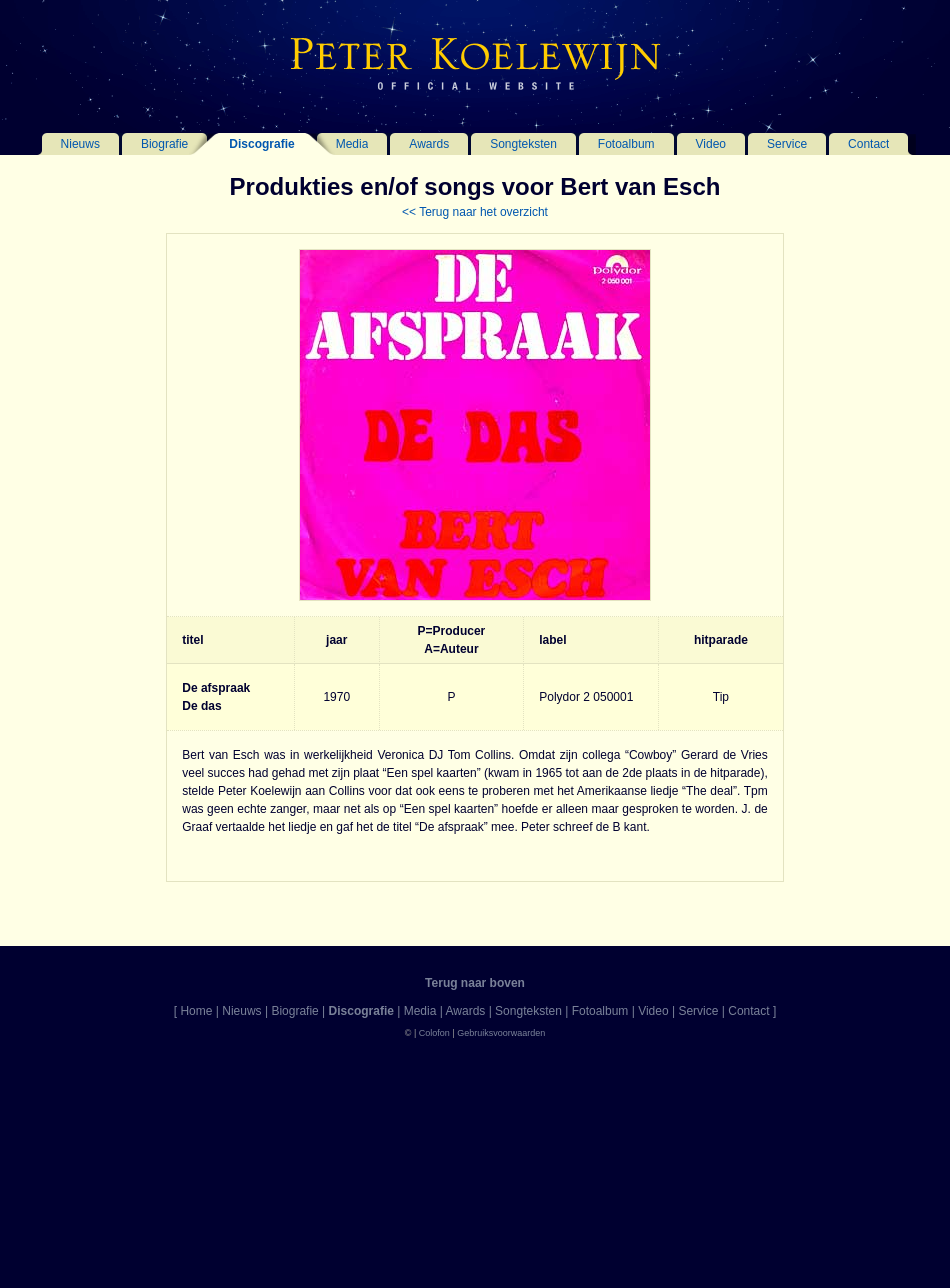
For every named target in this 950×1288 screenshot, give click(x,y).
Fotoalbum (626, 144)
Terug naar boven (475, 983)
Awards (429, 144)
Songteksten (523, 144)
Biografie (164, 144)
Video (711, 144)
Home (196, 1011)
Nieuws (80, 144)
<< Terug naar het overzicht (475, 212)
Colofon (434, 1033)
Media (352, 144)
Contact (868, 144)
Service (787, 144)
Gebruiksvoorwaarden (501, 1033)
